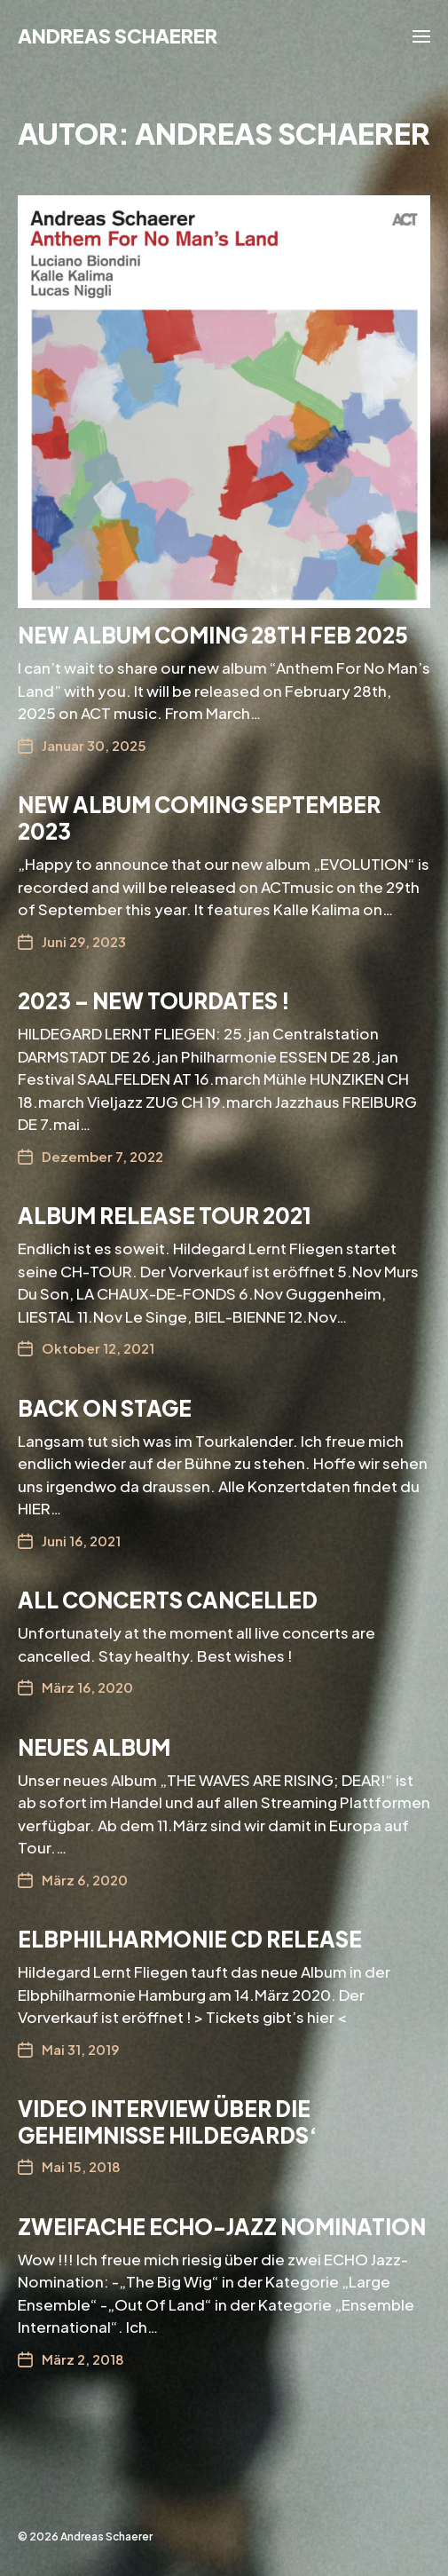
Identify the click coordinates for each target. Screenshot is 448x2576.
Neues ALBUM (94, 1747)
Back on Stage (105, 1408)
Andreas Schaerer (117, 35)
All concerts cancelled (168, 1599)
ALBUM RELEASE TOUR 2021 (164, 1215)
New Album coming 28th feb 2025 (213, 634)
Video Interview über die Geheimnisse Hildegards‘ (168, 2121)
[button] (422, 35)
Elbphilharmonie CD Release (190, 1938)
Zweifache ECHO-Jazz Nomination (222, 2226)
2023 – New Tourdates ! (154, 1000)
